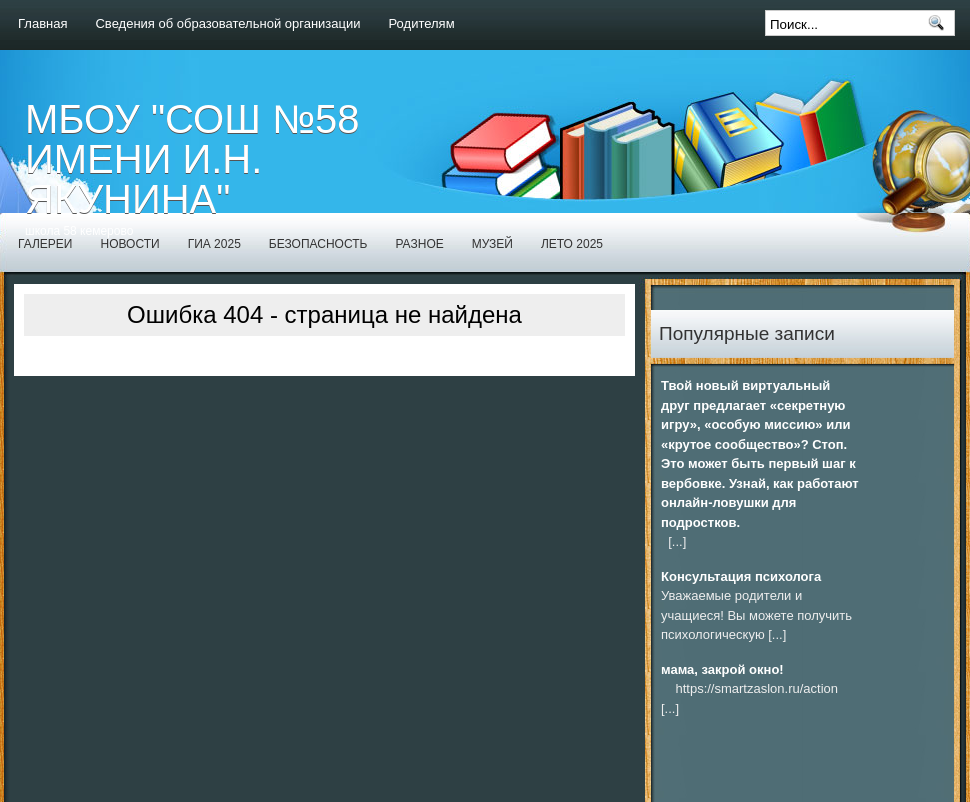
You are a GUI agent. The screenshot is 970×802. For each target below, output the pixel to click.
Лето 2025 (572, 244)
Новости (129, 244)
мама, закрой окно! (722, 669)
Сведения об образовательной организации (227, 23)
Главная (42, 23)
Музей (492, 244)
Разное (419, 244)
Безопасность (318, 244)
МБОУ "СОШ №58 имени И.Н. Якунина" (192, 159)
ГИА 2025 (214, 244)
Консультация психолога (741, 576)
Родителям (422, 23)
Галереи (45, 244)
